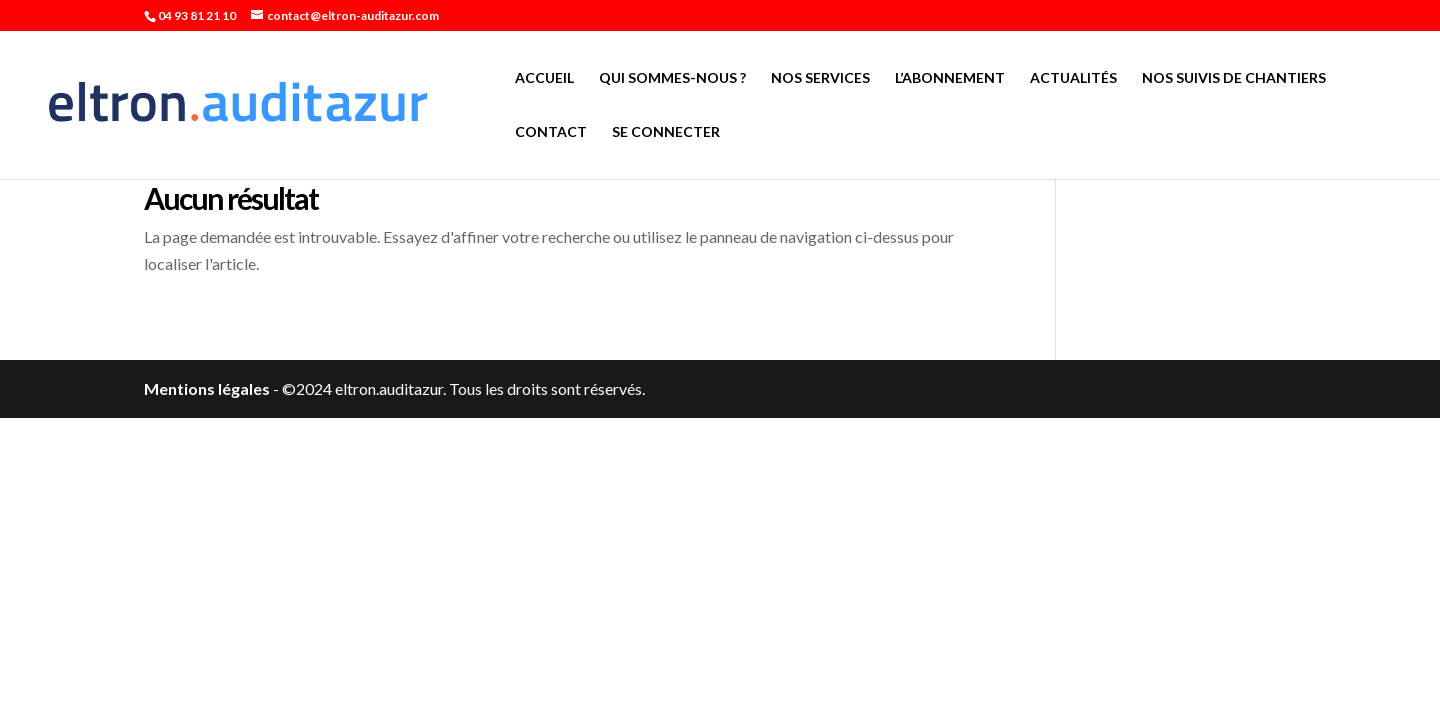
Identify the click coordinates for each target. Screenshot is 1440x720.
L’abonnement (950, 78)
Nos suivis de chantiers (1234, 78)
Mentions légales (207, 388)
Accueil (544, 78)
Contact (551, 132)
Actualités (1073, 78)
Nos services (820, 78)
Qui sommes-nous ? (672, 78)
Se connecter (666, 132)
